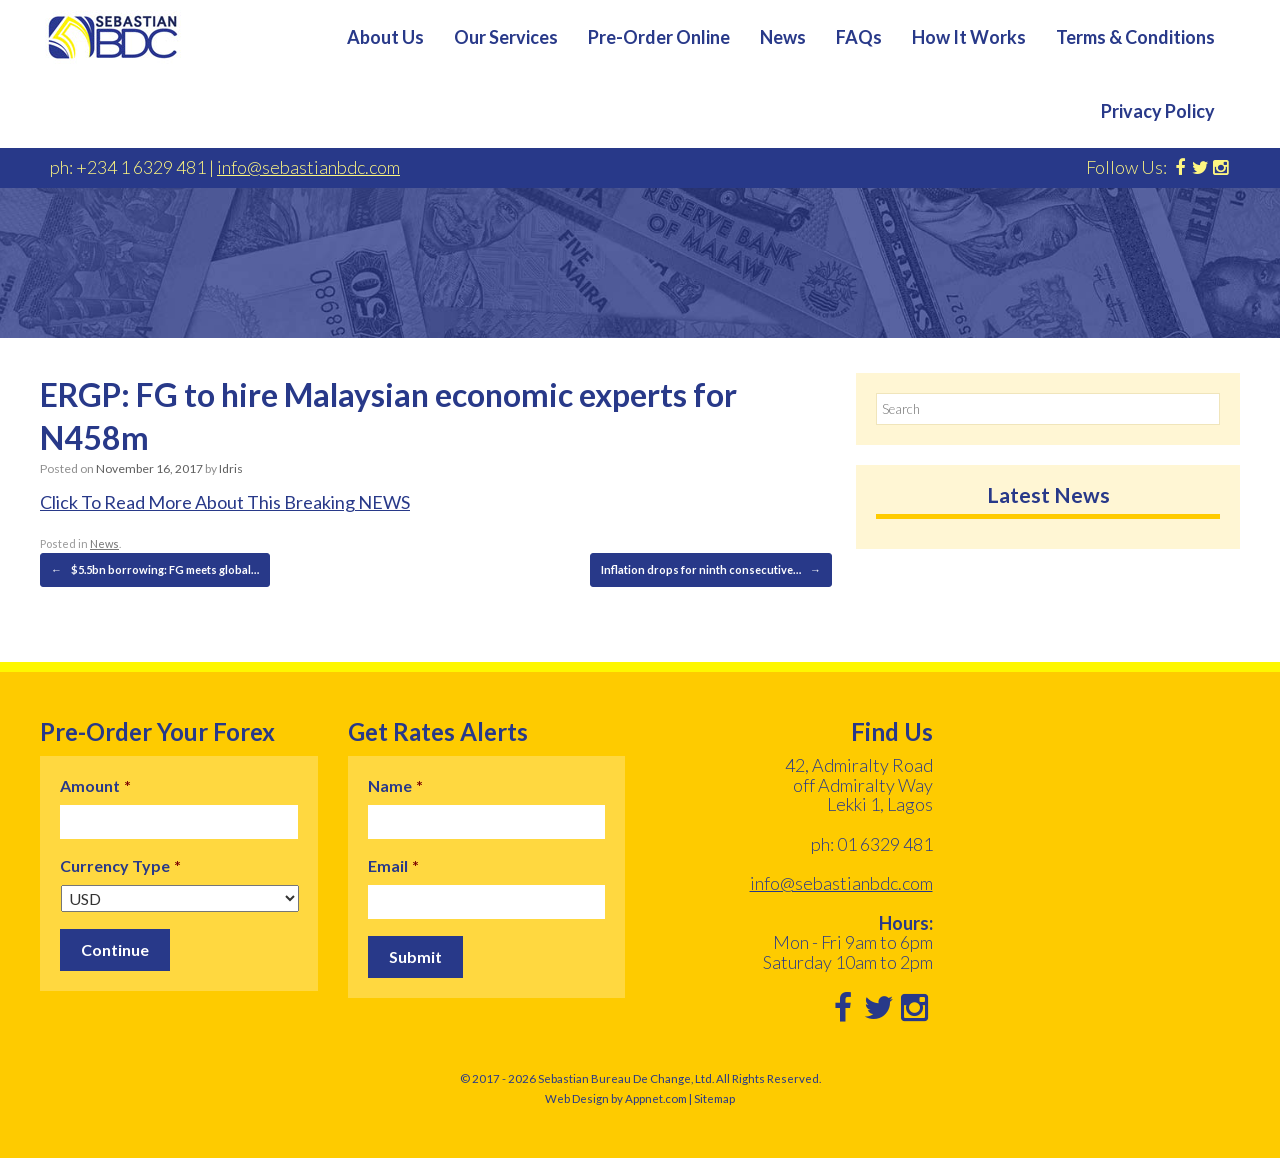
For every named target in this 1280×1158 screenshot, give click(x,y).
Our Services (506, 37)
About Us (385, 37)
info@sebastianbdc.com (308, 167)
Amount (95, 785)
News (783, 37)
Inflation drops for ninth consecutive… (711, 570)
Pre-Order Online (659, 37)
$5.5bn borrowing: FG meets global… (155, 570)
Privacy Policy (1158, 111)
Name (395, 785)
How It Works (969, 37)
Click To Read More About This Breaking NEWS (225, 502)
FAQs (859, 37)
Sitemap (714, 1098)
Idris (231, 468)
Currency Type (120, 865)
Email (393, 865)
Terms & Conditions (1135, 37)
